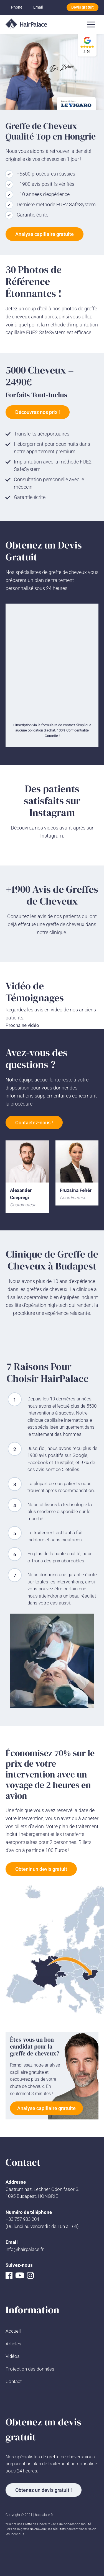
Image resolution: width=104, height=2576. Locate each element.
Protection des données (30, 2369)
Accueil (13, 2331)
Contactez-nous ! (34, 1122)
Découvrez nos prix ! (37, 412)
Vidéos (13, 2356)
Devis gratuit (82, 7)
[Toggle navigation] (90, 23)
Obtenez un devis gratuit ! (43, 2490)
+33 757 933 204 (22, 2219)
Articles (13, 2343)
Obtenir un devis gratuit (41, 1869)
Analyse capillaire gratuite (44, 234)
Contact (14, 2381)
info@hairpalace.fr (25, 2249)
